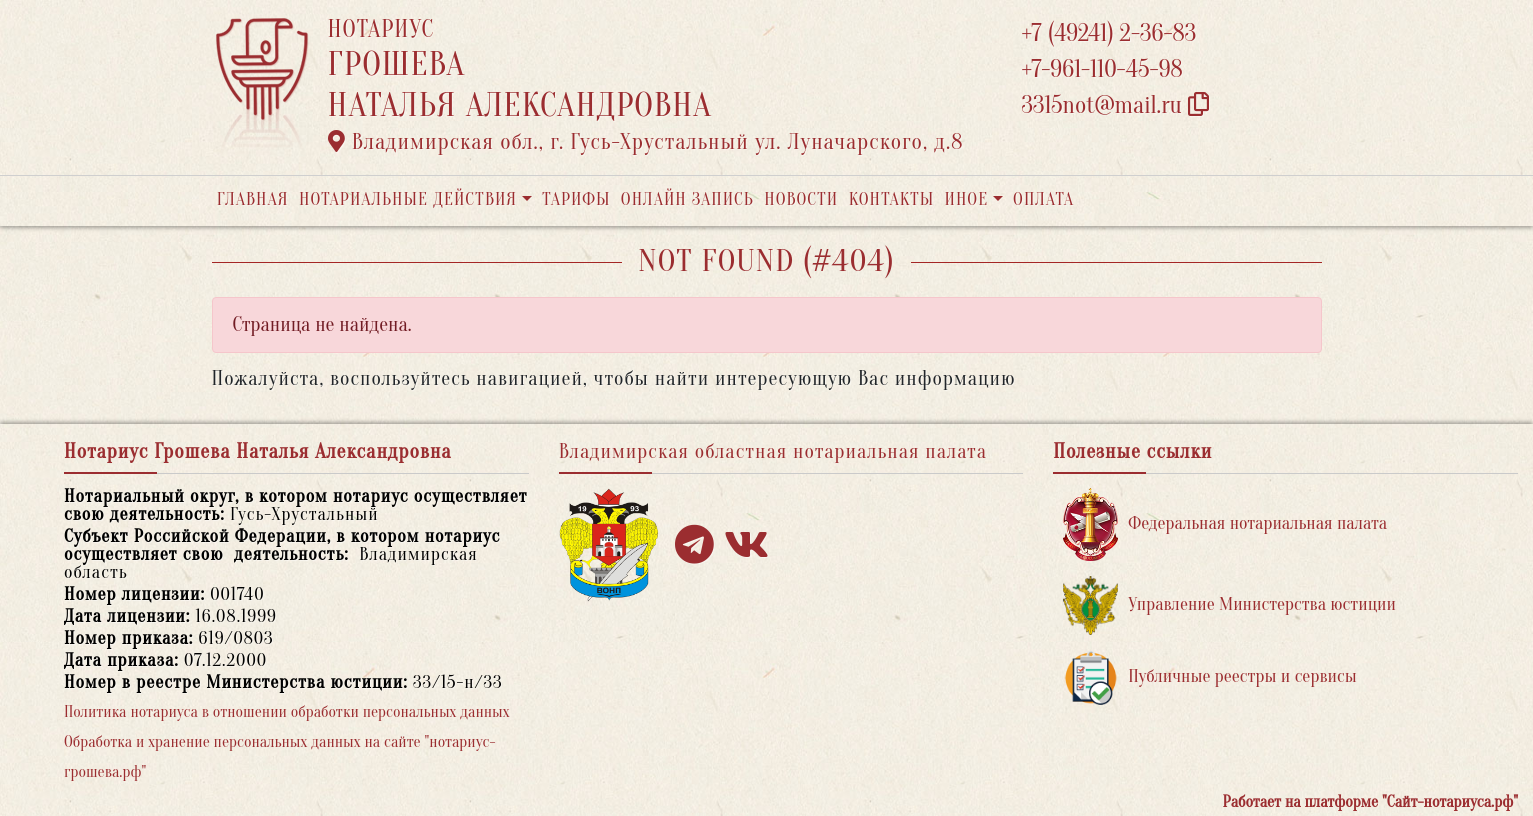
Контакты (891, 199)
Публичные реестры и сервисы (1209, 677)
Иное (966, 199)
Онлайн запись (687, 199)
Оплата (1043, 199)
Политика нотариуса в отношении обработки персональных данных (287, 712)
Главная (253, 199)
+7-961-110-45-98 (1102, 69)
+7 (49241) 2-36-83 (1109, 33)
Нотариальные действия (408, 199)
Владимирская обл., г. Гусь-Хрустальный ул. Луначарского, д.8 (646, 142)
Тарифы (576, 199)
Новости (801, 199)
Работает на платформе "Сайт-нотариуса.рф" (1370, 802)
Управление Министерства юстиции (1229, 605)
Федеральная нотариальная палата (1225, 524)
